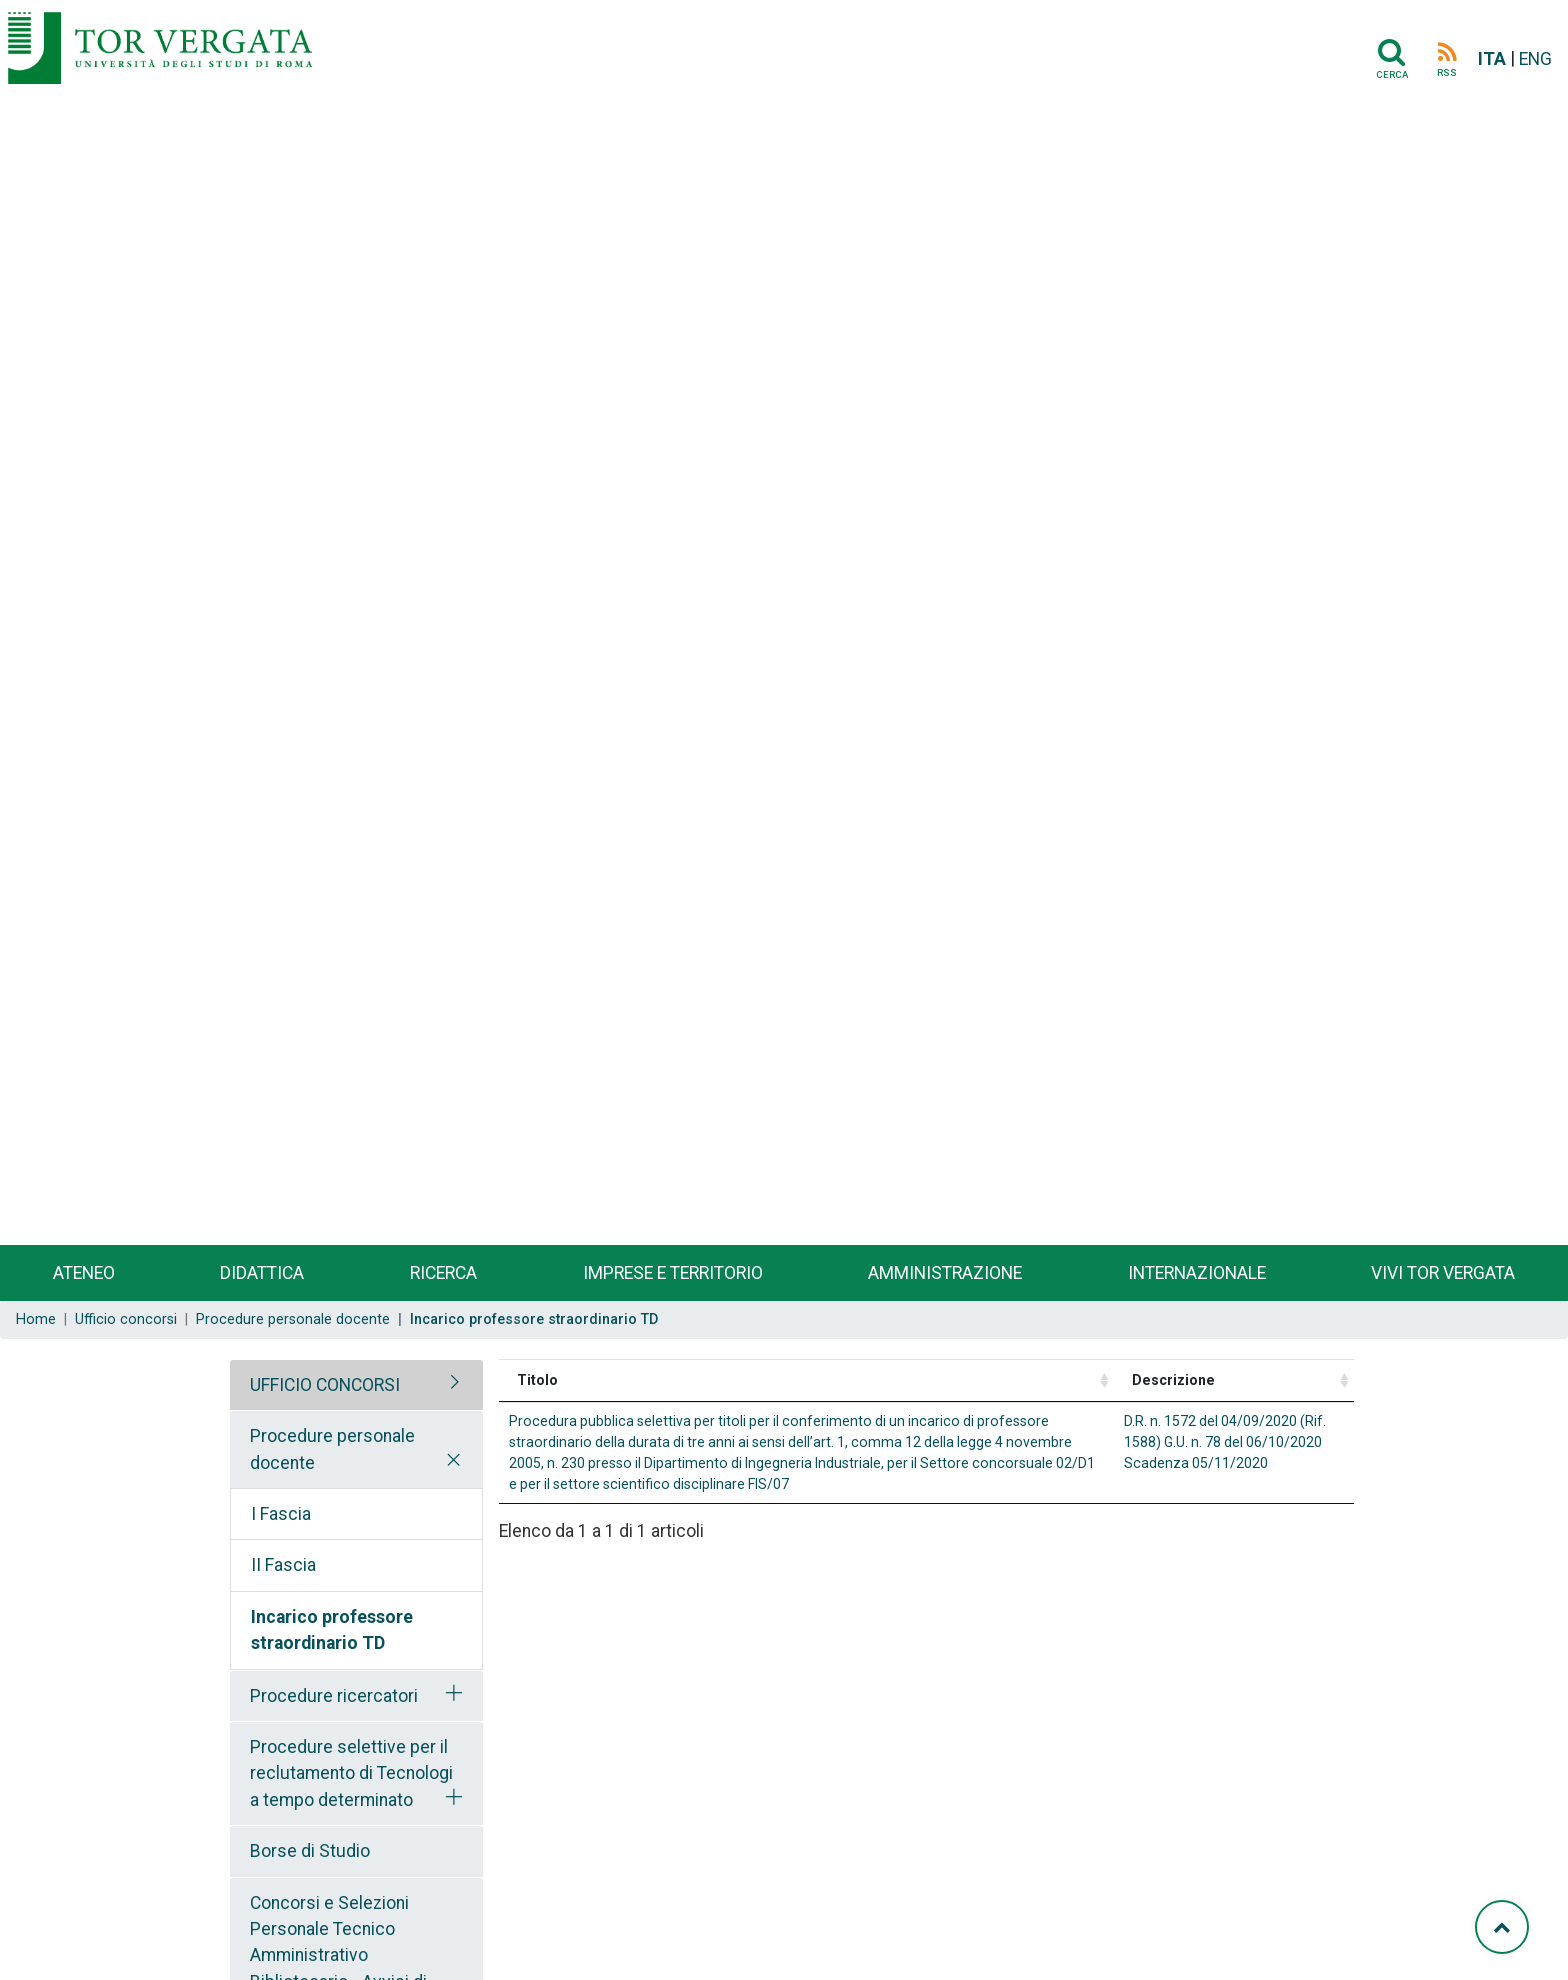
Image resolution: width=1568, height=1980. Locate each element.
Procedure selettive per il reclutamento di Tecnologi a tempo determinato (351, 1773)
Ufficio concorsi (126, 1319)
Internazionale (1197, 1273)
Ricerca (443, 1273)
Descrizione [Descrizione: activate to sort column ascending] (1173, 1380)
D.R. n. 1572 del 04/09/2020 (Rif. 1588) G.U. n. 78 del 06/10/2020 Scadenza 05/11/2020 (1225, 1442)
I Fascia (281, 1514)
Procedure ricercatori (334, 1696)
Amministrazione (945, 1273)
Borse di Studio (310, 1851)
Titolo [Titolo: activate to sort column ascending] (537, 1380)
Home (36, 1319)
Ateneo (84, 1273)
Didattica (262, 1273)
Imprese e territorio (673, 1273)
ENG (1535, 59)
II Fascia (283, 1565)
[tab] (356, 1385)
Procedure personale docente (293, 1319)
